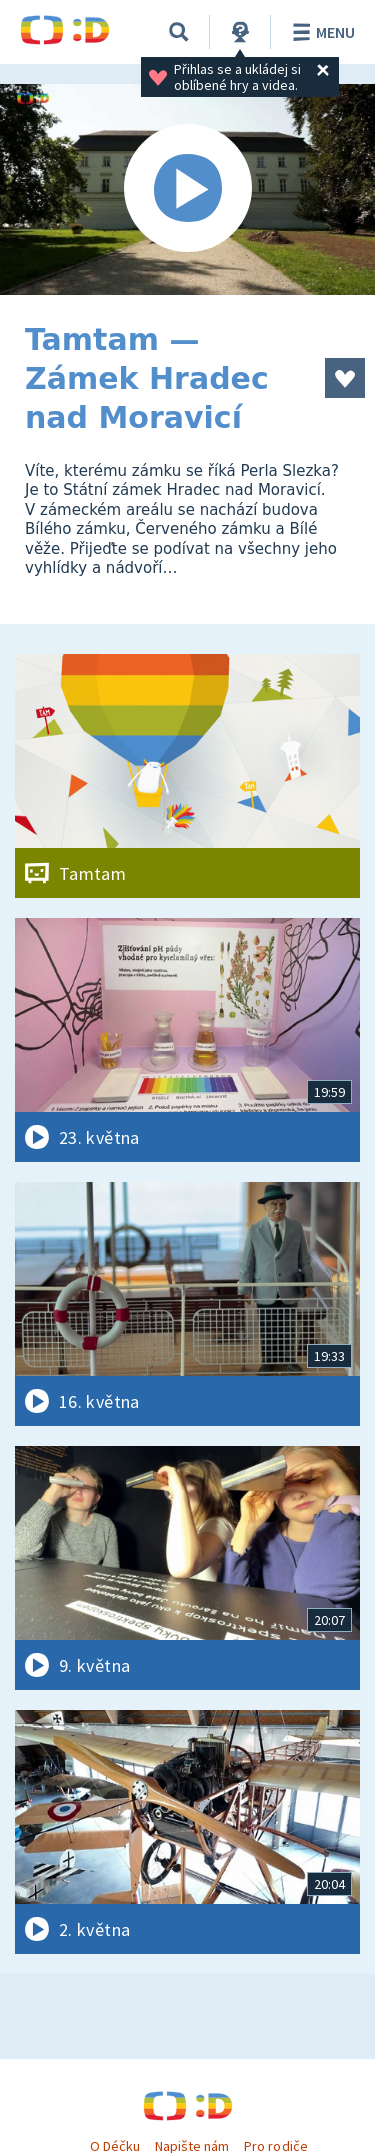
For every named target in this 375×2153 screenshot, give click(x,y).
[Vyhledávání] (179, 32)
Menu (320, 32)
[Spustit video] (187, 189)
